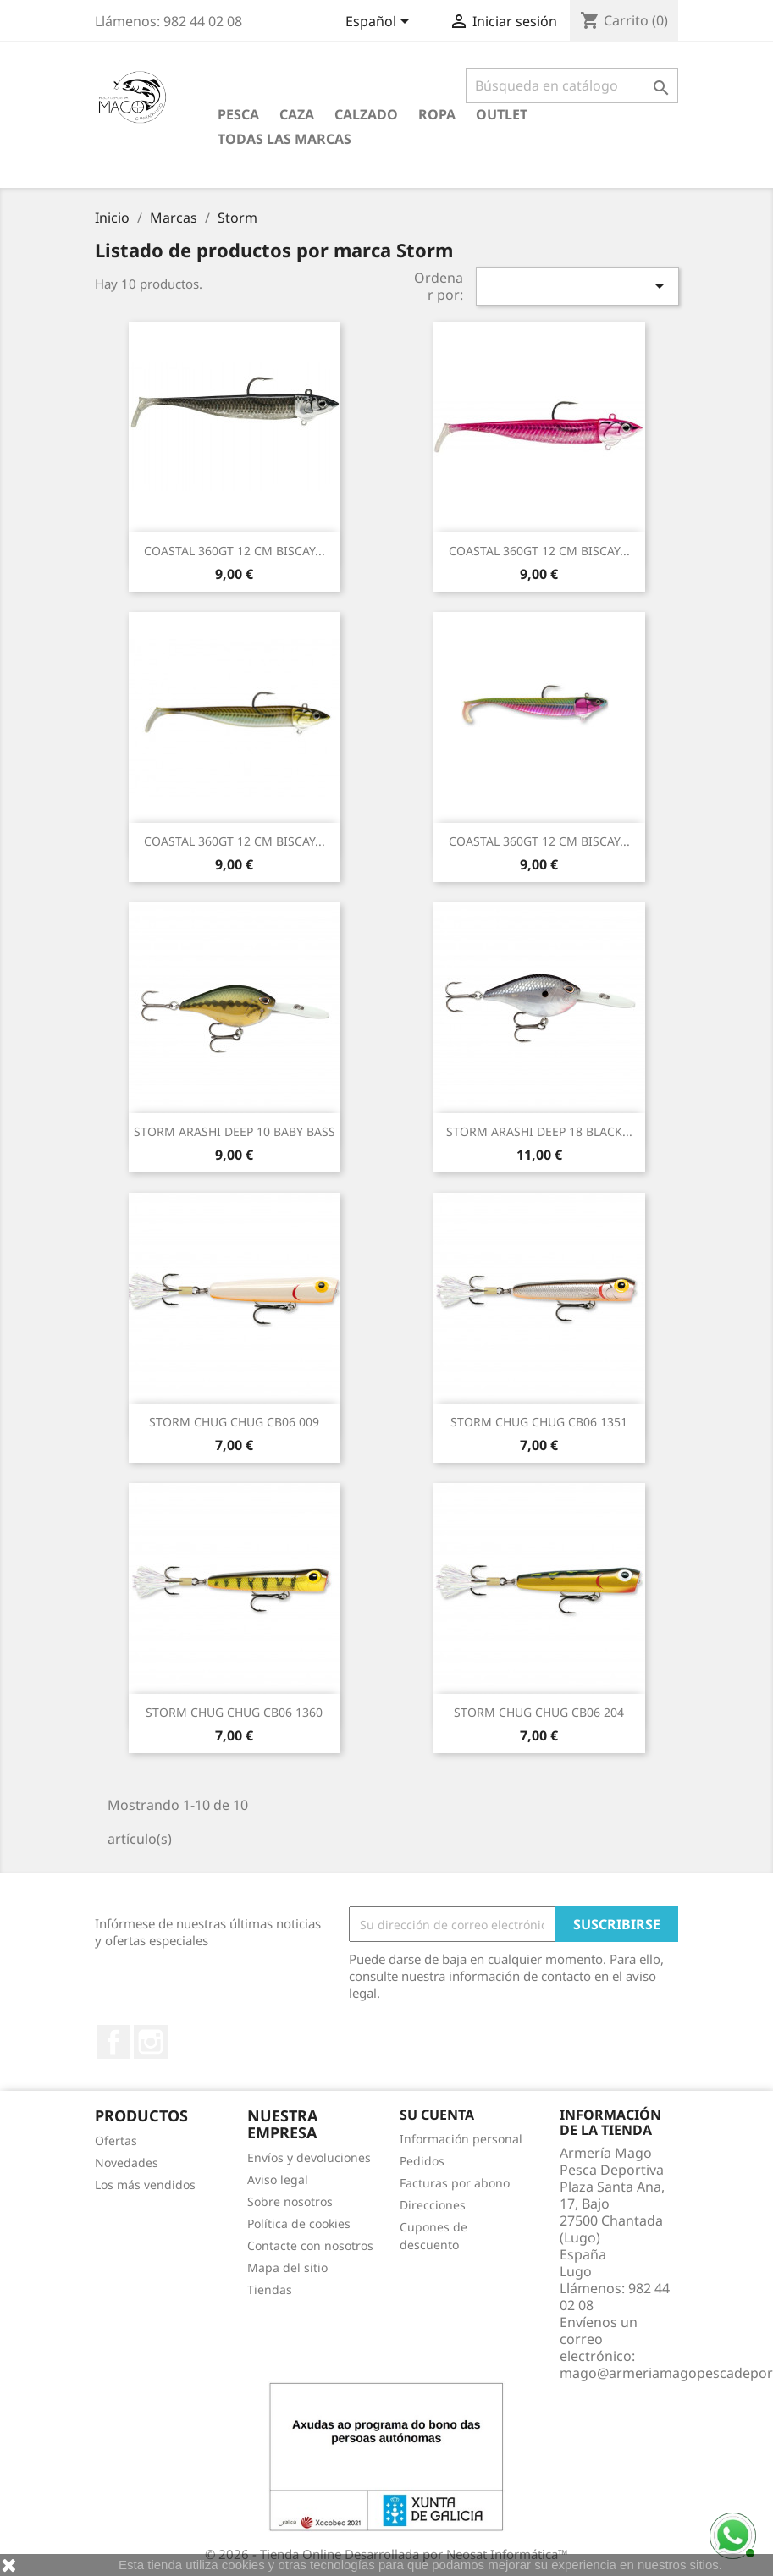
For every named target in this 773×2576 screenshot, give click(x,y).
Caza (296, 114)
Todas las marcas (284, 139)
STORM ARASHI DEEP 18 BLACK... (539, 1131)
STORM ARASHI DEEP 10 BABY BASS (234, 1131)
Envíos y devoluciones (309, 2157)
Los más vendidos (145, 2184)
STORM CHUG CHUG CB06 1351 (538, 1422)
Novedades (126, 2162)
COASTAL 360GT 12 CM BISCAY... (234, 551)
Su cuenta (437, 2114)
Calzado (366, 114)
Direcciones (433, 2205)
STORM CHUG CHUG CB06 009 (234, 1422)
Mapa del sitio (287, 2267)
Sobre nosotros (290, 2201)
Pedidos (422, 2161)
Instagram (151, 2042)
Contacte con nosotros (310, 2245)
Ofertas (116, 2140)
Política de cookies (299, 2223)
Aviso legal (277, 2179)
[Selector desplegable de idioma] (380, 23)
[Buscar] (572, 85)
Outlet (501, 114)
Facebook (113, 2042)
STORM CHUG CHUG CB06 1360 (234, 1712)
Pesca (238, 114)
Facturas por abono (455, 2183)
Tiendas (269, 2289)
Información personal (461, 2139)
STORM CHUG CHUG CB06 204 (539, 1712)
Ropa (437, 114)
